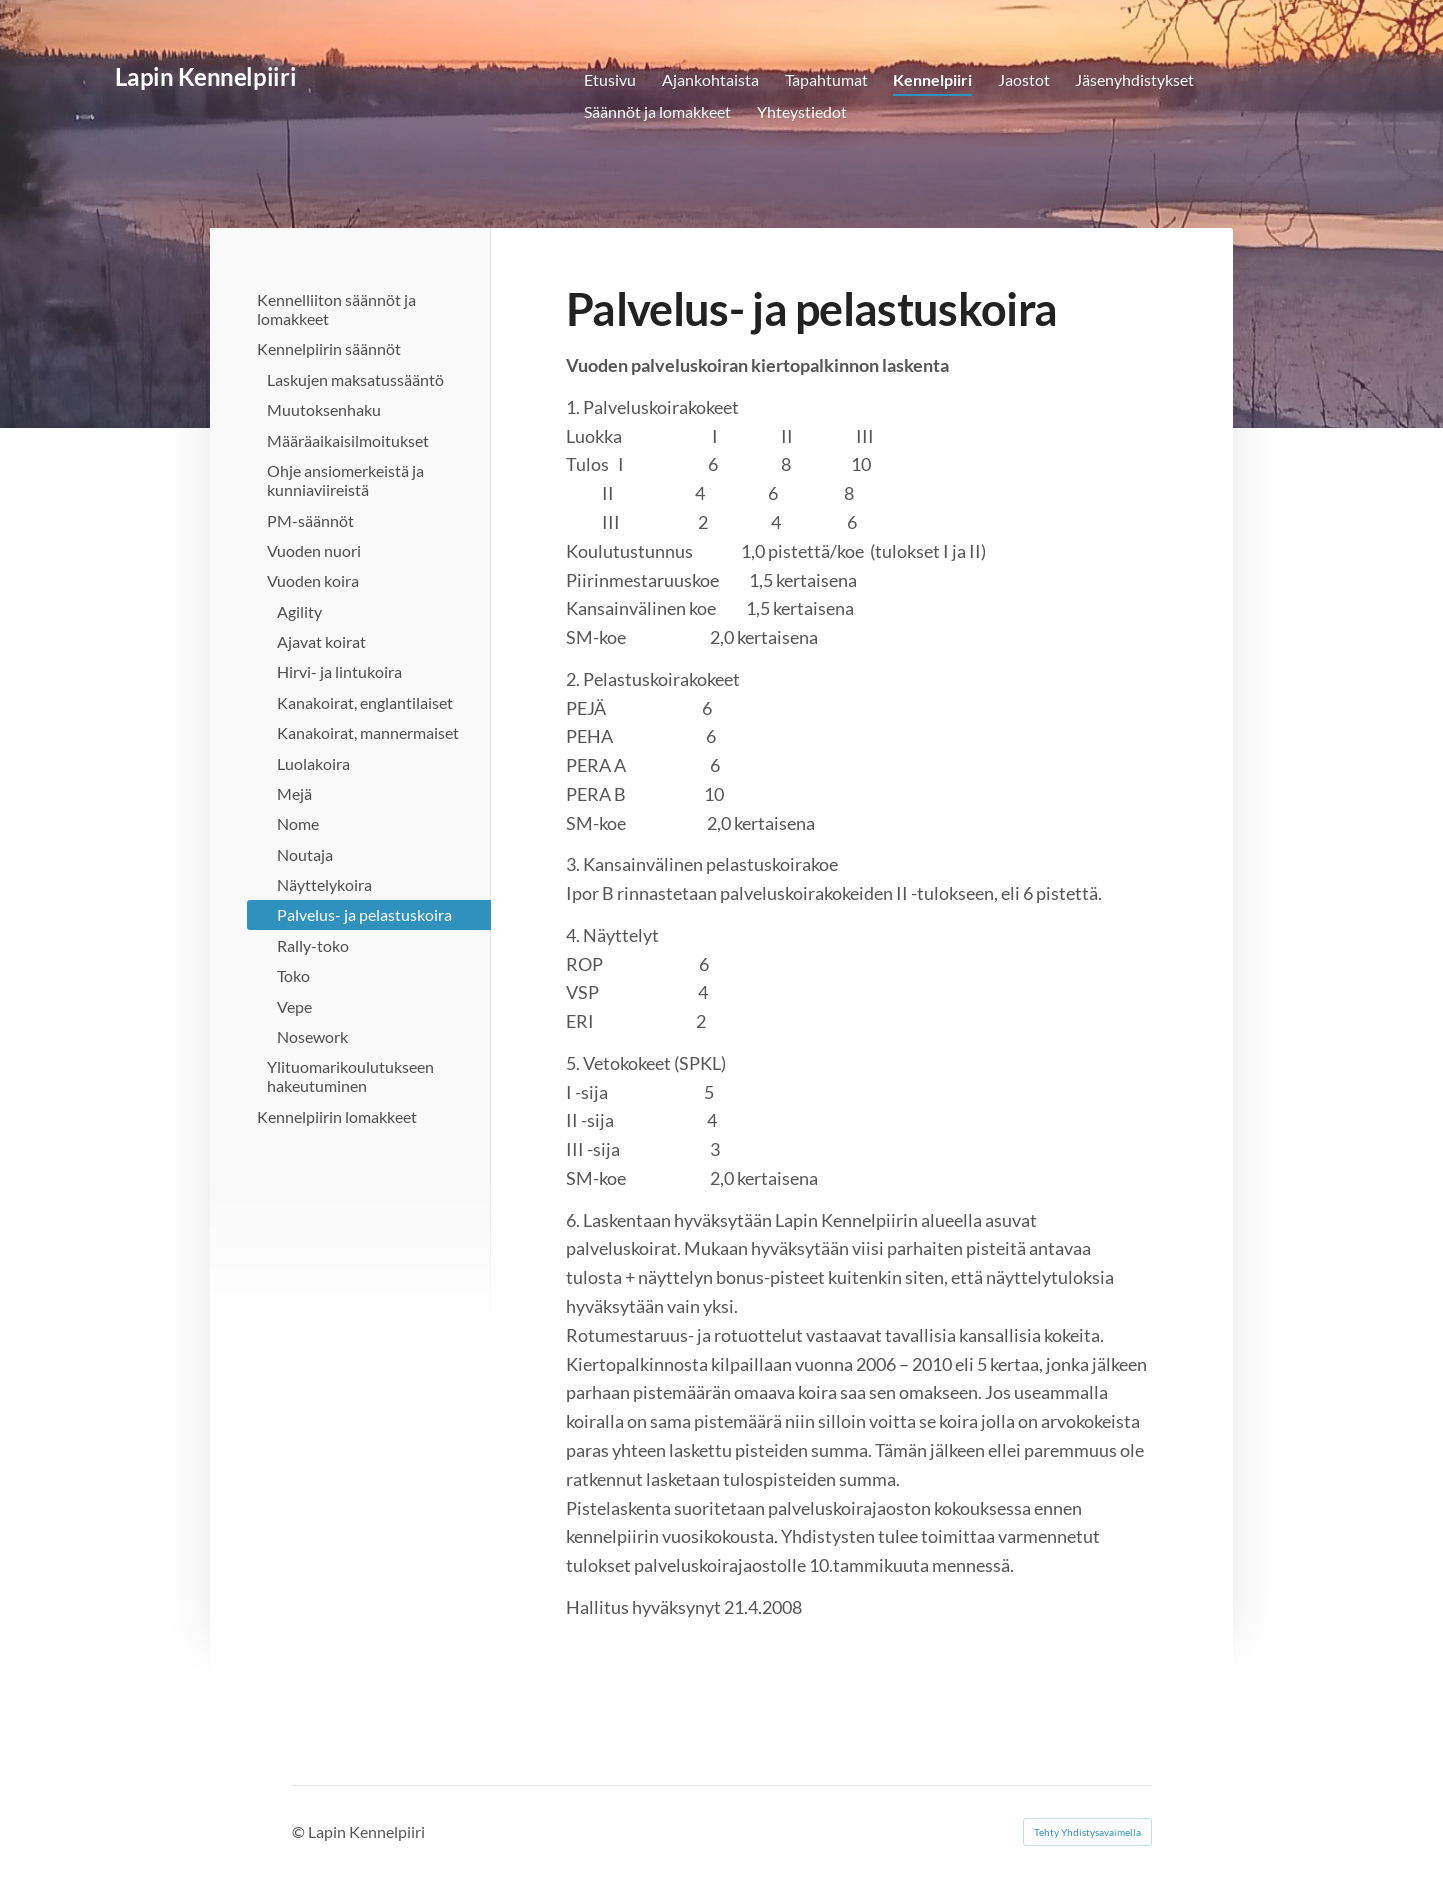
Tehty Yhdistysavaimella (1087, 1832)
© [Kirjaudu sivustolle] (300, 1831)
